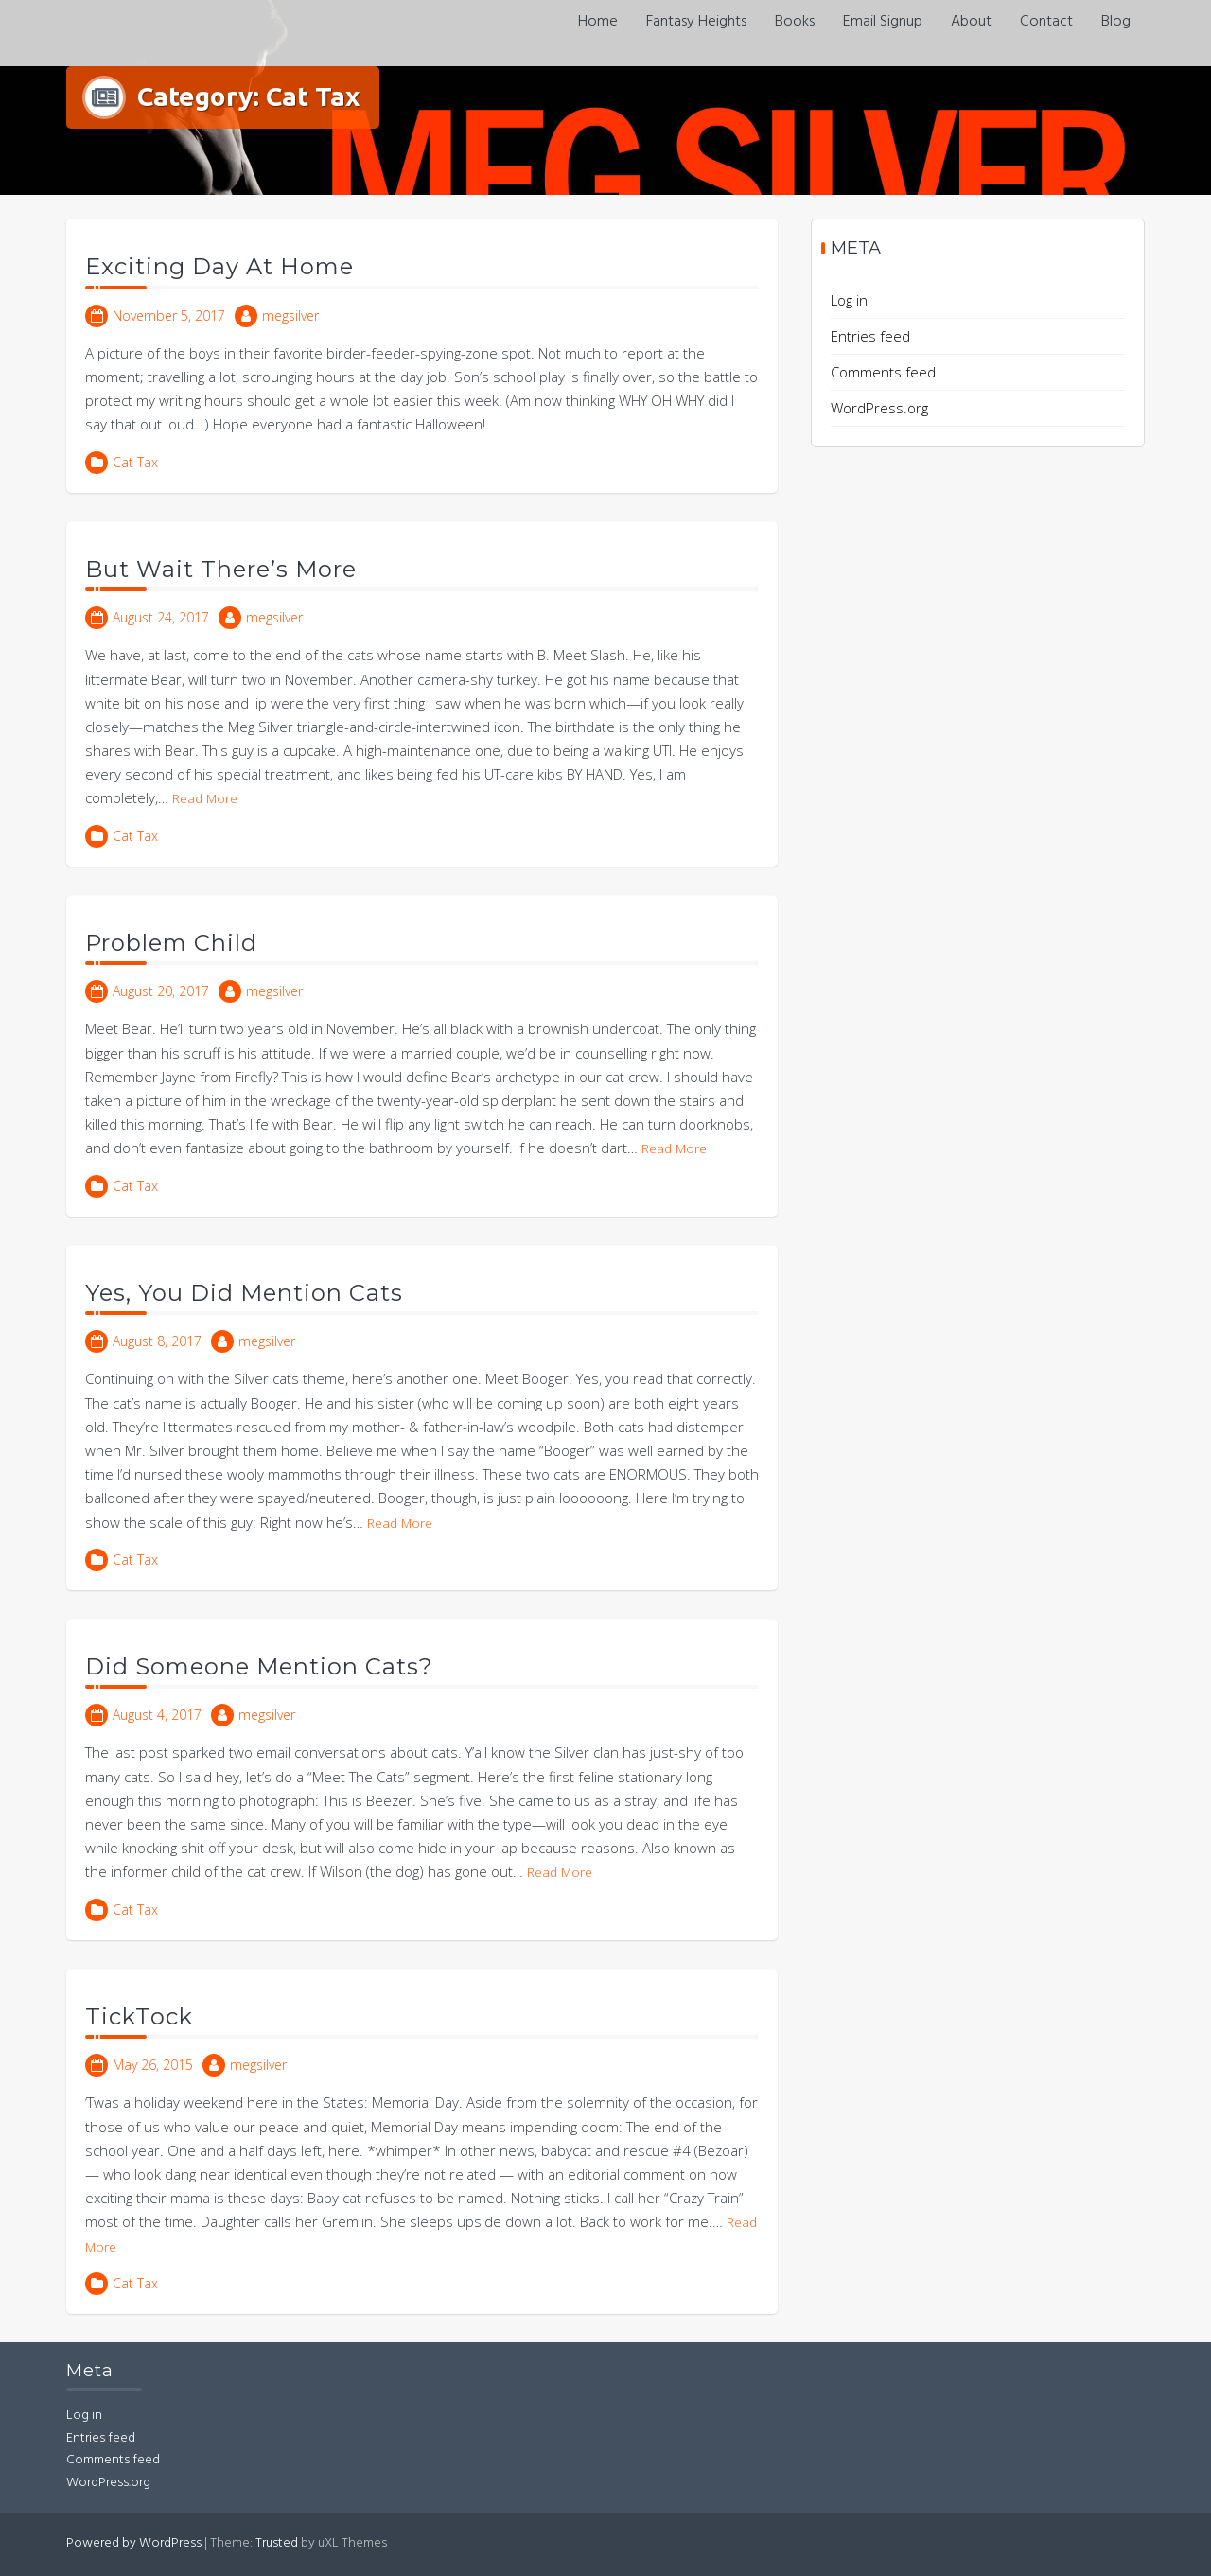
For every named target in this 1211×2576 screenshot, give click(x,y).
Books (795, 21)
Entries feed (870, 335)
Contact (1046, 21)
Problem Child (171, 942)
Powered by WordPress (134, 2543)
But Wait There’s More (221, 569)
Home (598, 21)
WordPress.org (879, 407)
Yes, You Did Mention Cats (244, 1292)
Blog (1116, 21)
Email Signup (882, 21)
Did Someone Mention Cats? (259, 1666)
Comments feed (883, 371)
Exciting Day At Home (219, 266)
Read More (204, 798)
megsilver (290, 315)
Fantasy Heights (696, 21)
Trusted (276, 2543)
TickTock (139, 2016)
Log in (849, 299)
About (971, 21)
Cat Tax (135, 462)
